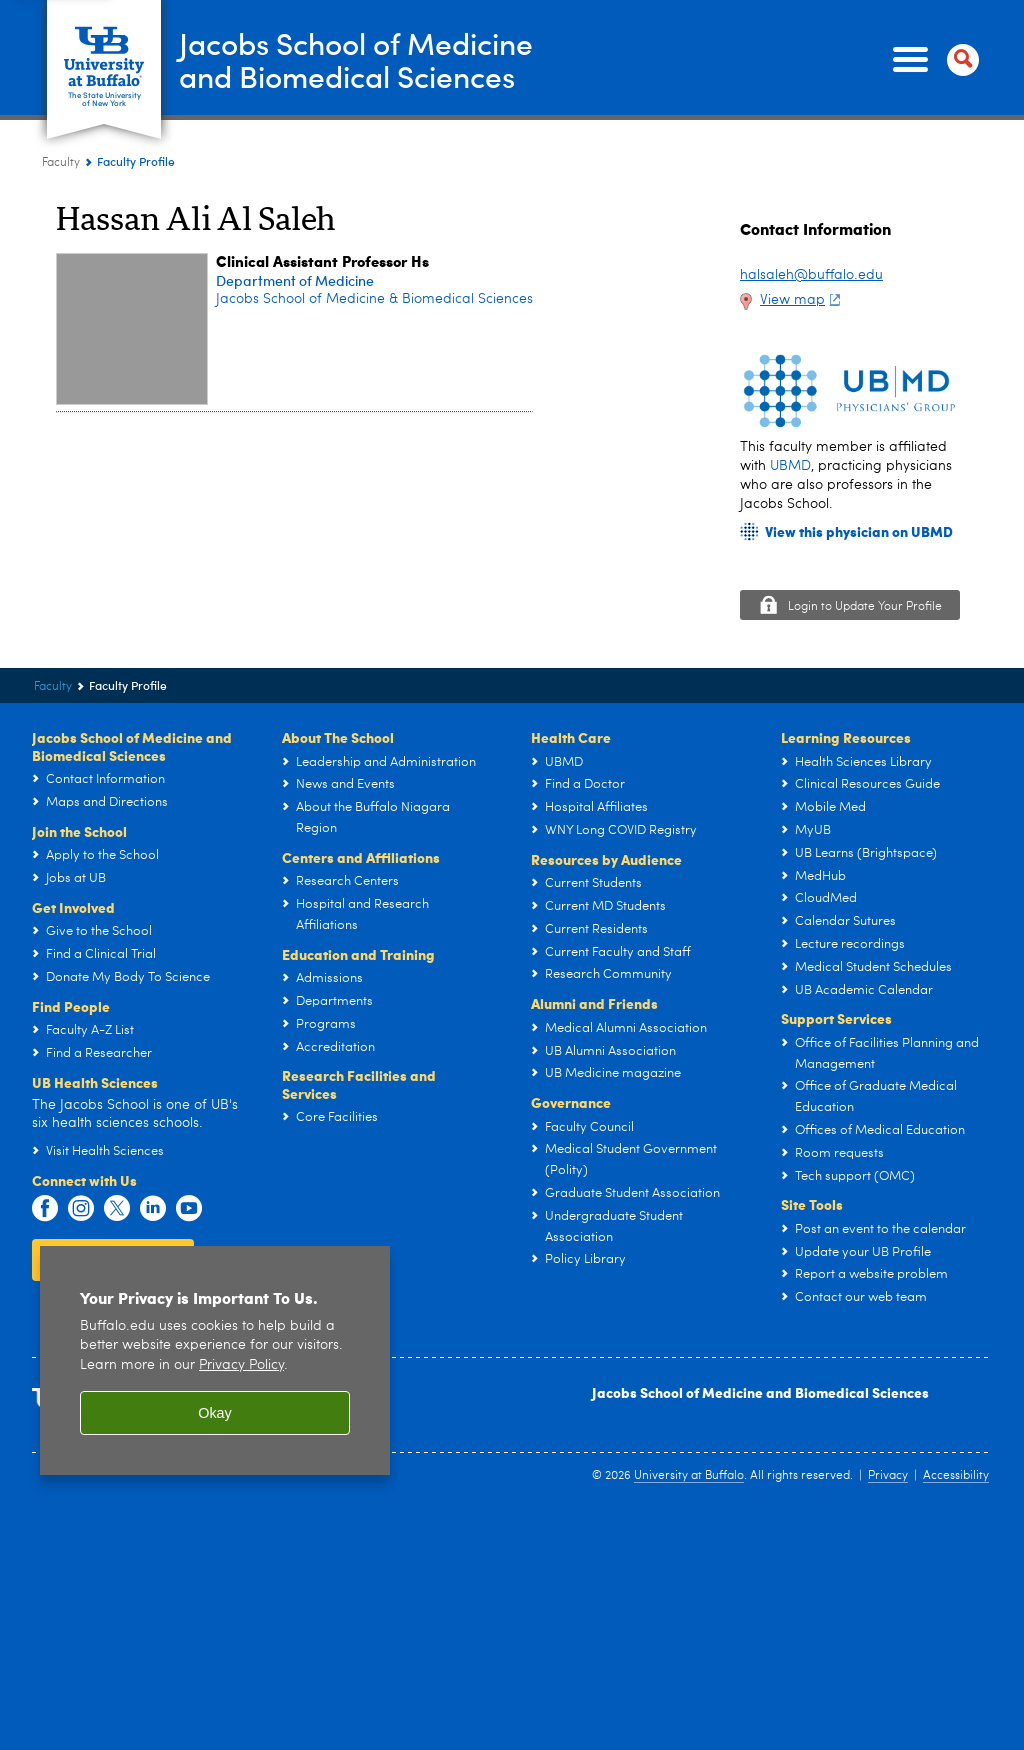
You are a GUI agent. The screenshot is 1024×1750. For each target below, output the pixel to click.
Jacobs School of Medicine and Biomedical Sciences (760, 1392)
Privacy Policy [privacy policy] (241, 1365)
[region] (215, 1360)
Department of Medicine (295, 280)
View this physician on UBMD (859, 531)
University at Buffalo (689, 1476)
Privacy (888, 1476)
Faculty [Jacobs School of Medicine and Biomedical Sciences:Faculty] (61, 163)
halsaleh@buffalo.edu (811, 275)
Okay (215, 1413)
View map (802, 300)
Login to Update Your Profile (865, 607)
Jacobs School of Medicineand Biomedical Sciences (356, 59)
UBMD (790, 466)
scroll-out (979, 1710)
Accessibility (956, 1476)
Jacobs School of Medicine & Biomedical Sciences (374, 299)
